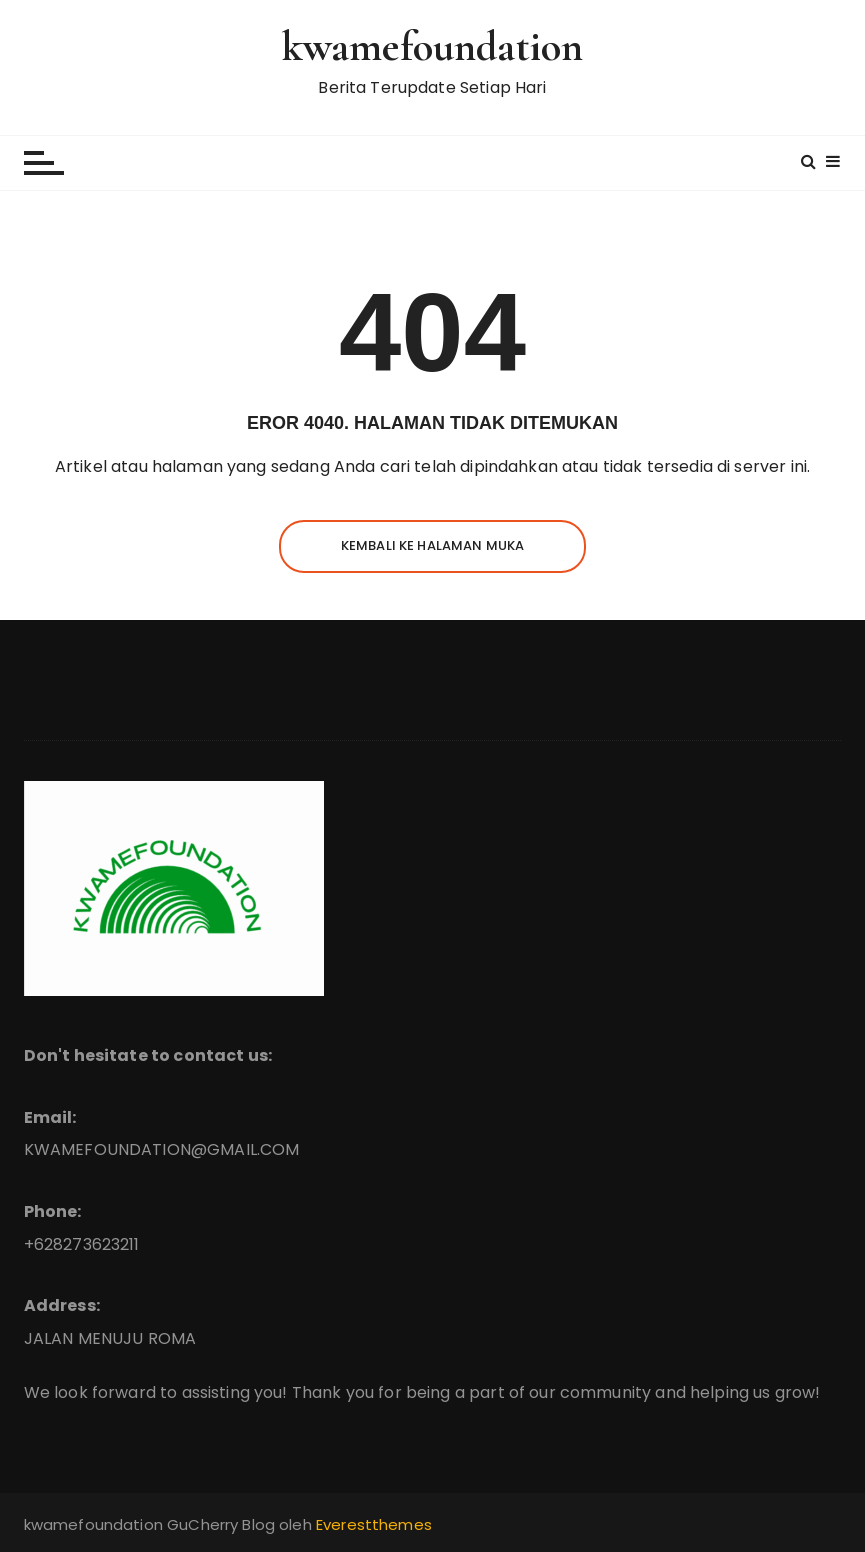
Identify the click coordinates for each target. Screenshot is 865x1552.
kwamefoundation (432, 46)
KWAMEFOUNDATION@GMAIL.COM (162, 1149)
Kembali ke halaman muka (432, 545)
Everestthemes (374, 1524)
